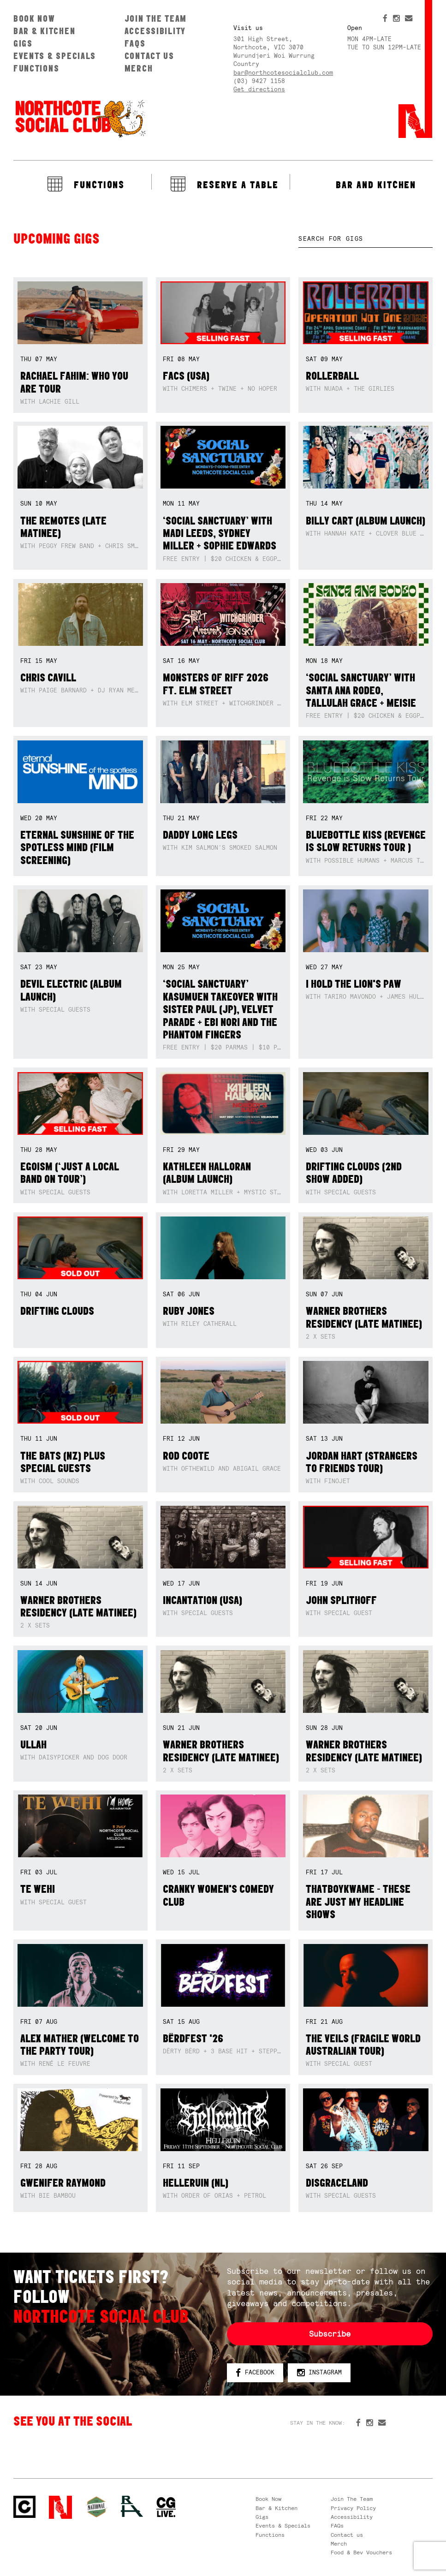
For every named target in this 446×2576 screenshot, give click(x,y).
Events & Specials (54, 56)
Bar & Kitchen (44, 31)
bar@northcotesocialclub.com (283, 73)
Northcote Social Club (79, 118)
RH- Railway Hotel (132, 2506)
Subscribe (330, 2334)
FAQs (135, 43)
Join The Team (156, 18)
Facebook (255, 2372)
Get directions (259, 89)
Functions (36, 68)
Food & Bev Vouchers (361, 2552)
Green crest (96, 2507)
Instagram (319, 2372)
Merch (139, 68)
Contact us (149, 56)
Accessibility (155, 31)
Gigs (23, 43)
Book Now (34, 18)
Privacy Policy (353, 2508)
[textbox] (365, 239)
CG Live (166, 2507)
